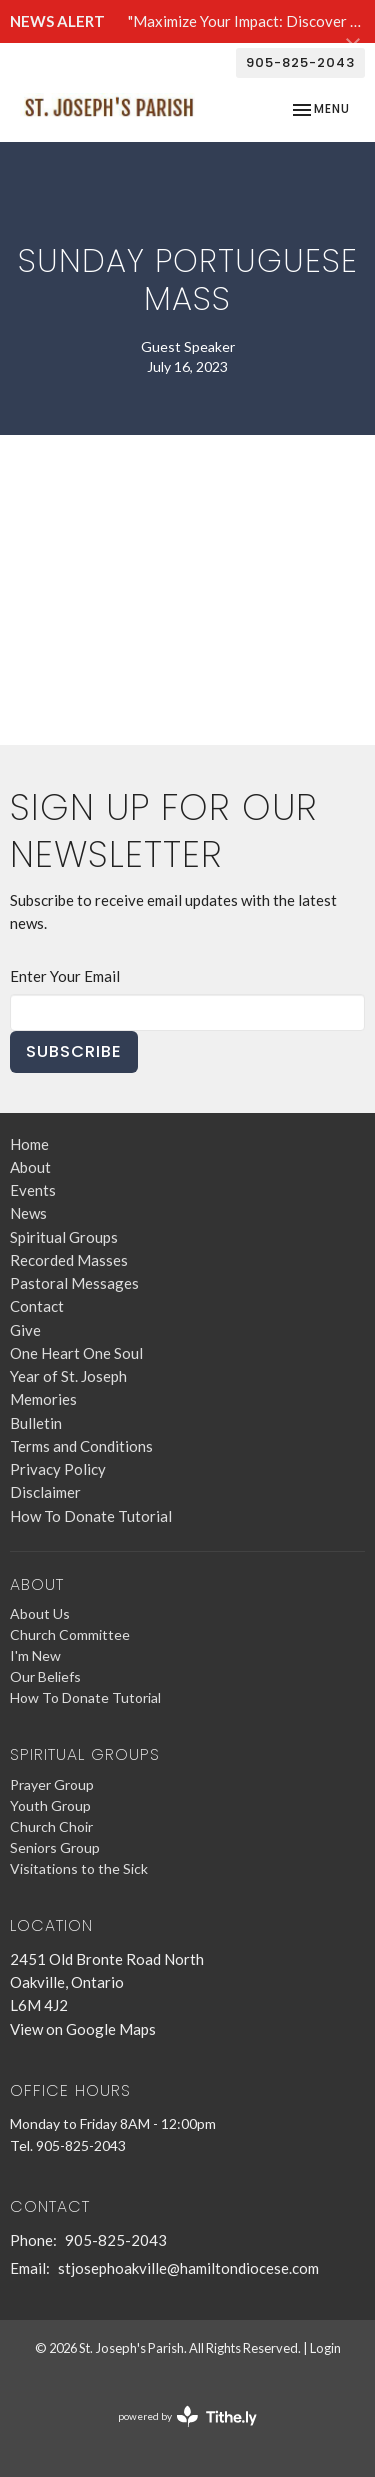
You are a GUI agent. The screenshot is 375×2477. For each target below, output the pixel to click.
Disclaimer (45, 1492)
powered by (187, 2416)
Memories (43, 1399)
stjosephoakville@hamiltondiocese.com (188, 2268)
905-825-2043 (300, 62)
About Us (40, 1613)
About (30, 1167)
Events (33, 1190)
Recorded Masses (69, 1260)
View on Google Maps (83, 2029)
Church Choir (51, 1826)
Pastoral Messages (74, 1283)
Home (29, 1144)
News (28, 1213)
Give (25, 1330)
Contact (37, 1306)
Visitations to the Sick (79, 1868)
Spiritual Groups (64, 1237)
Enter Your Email (65, 976)
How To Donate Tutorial (91, 1516)
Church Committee (70, 1634)
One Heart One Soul (76, 1353)
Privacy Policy (58, 1469)
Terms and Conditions (81, 1446)
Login (325, 2348)
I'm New (35, 1655)
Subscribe (74, 1051)
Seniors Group (55, 1847)
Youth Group (50, 1805)
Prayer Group (52, 1784)
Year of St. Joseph (68, 1376)
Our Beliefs (45, 1676)
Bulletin (36, 1423)
